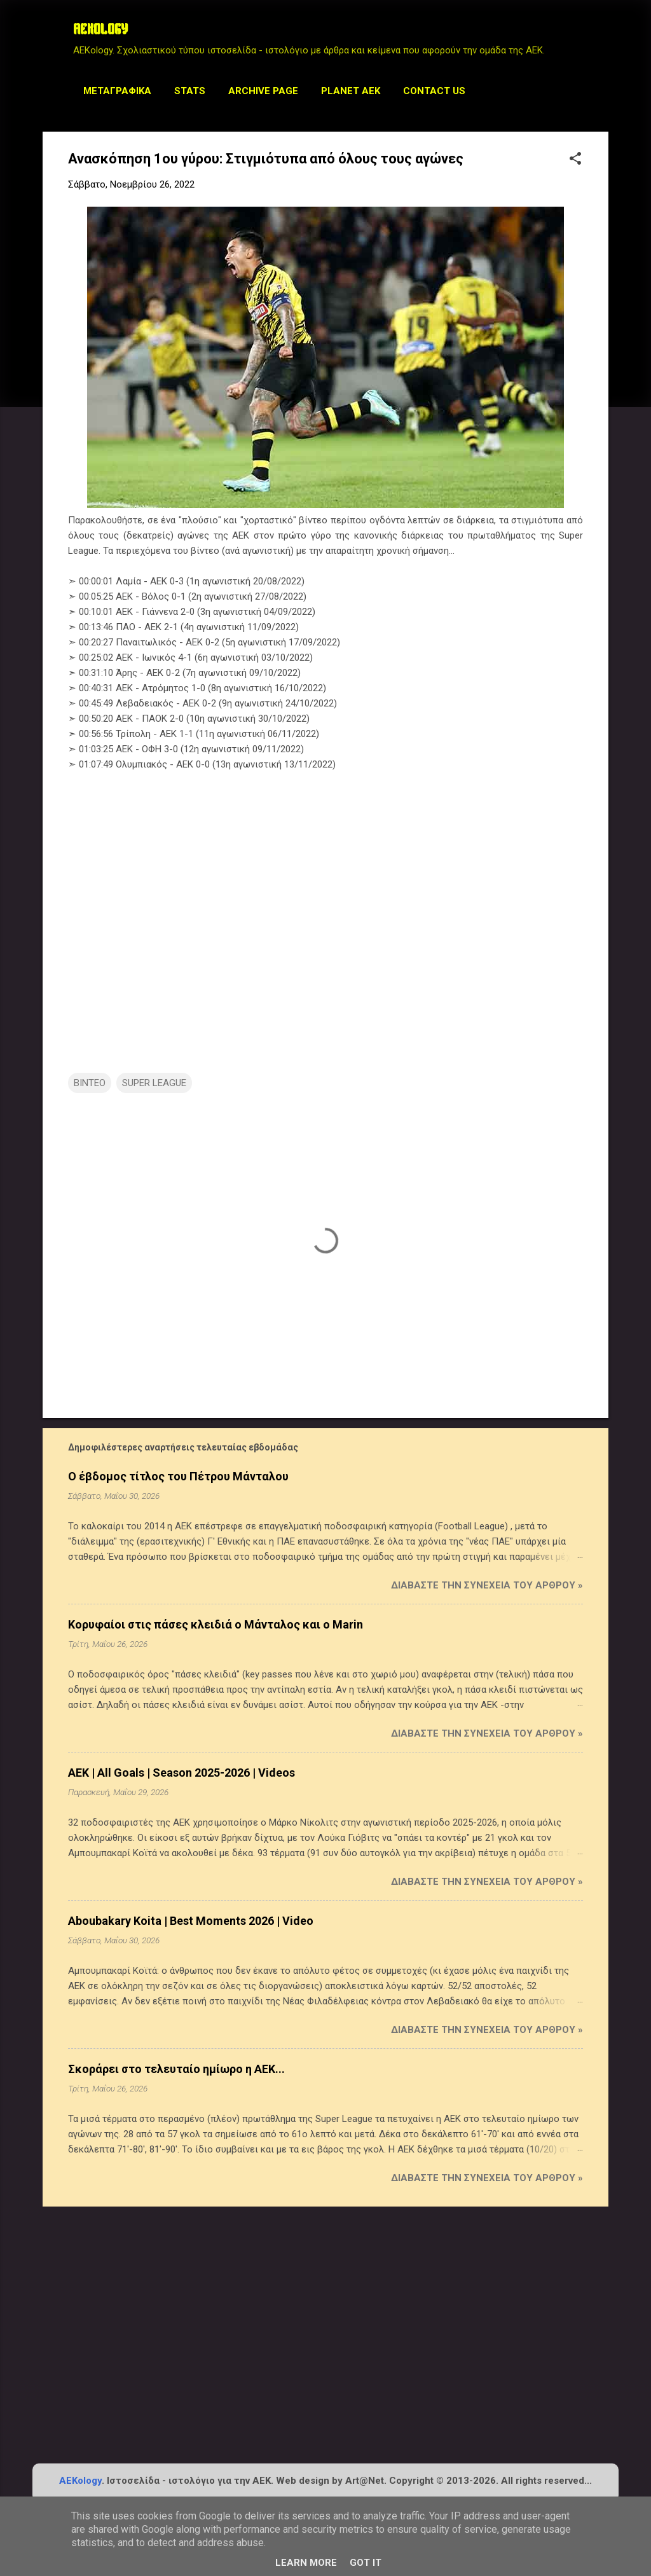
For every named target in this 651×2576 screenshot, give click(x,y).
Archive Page (263, 91)
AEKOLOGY (100, 30)
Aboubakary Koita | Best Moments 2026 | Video (190, 1920)
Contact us (434, 91)
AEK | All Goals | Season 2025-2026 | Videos (181, 1772)
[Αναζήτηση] (600, 34)
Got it (365, 2562)
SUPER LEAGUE (154, 1083)
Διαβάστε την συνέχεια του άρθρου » (487, 1585)
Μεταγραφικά (117, 91)
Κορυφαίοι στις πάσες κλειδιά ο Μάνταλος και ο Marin (215, 1624)
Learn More (306, 2562)
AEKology (80, 2480)
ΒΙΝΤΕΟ (90, 1083)
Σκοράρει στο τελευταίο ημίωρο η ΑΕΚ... (176, 2069)
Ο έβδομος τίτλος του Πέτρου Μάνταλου (178, 1476)
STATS (189, 91)
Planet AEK (350, 91)
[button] (575, 160)
